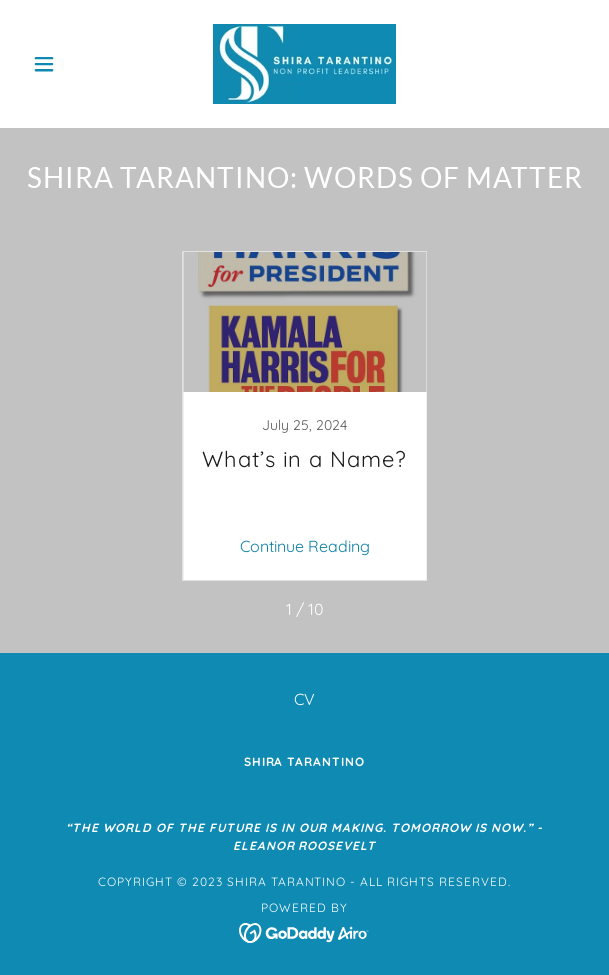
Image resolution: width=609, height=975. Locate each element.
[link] (304, 64)
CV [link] (304, 699)
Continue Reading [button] (305, 546)
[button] (66, 64)
